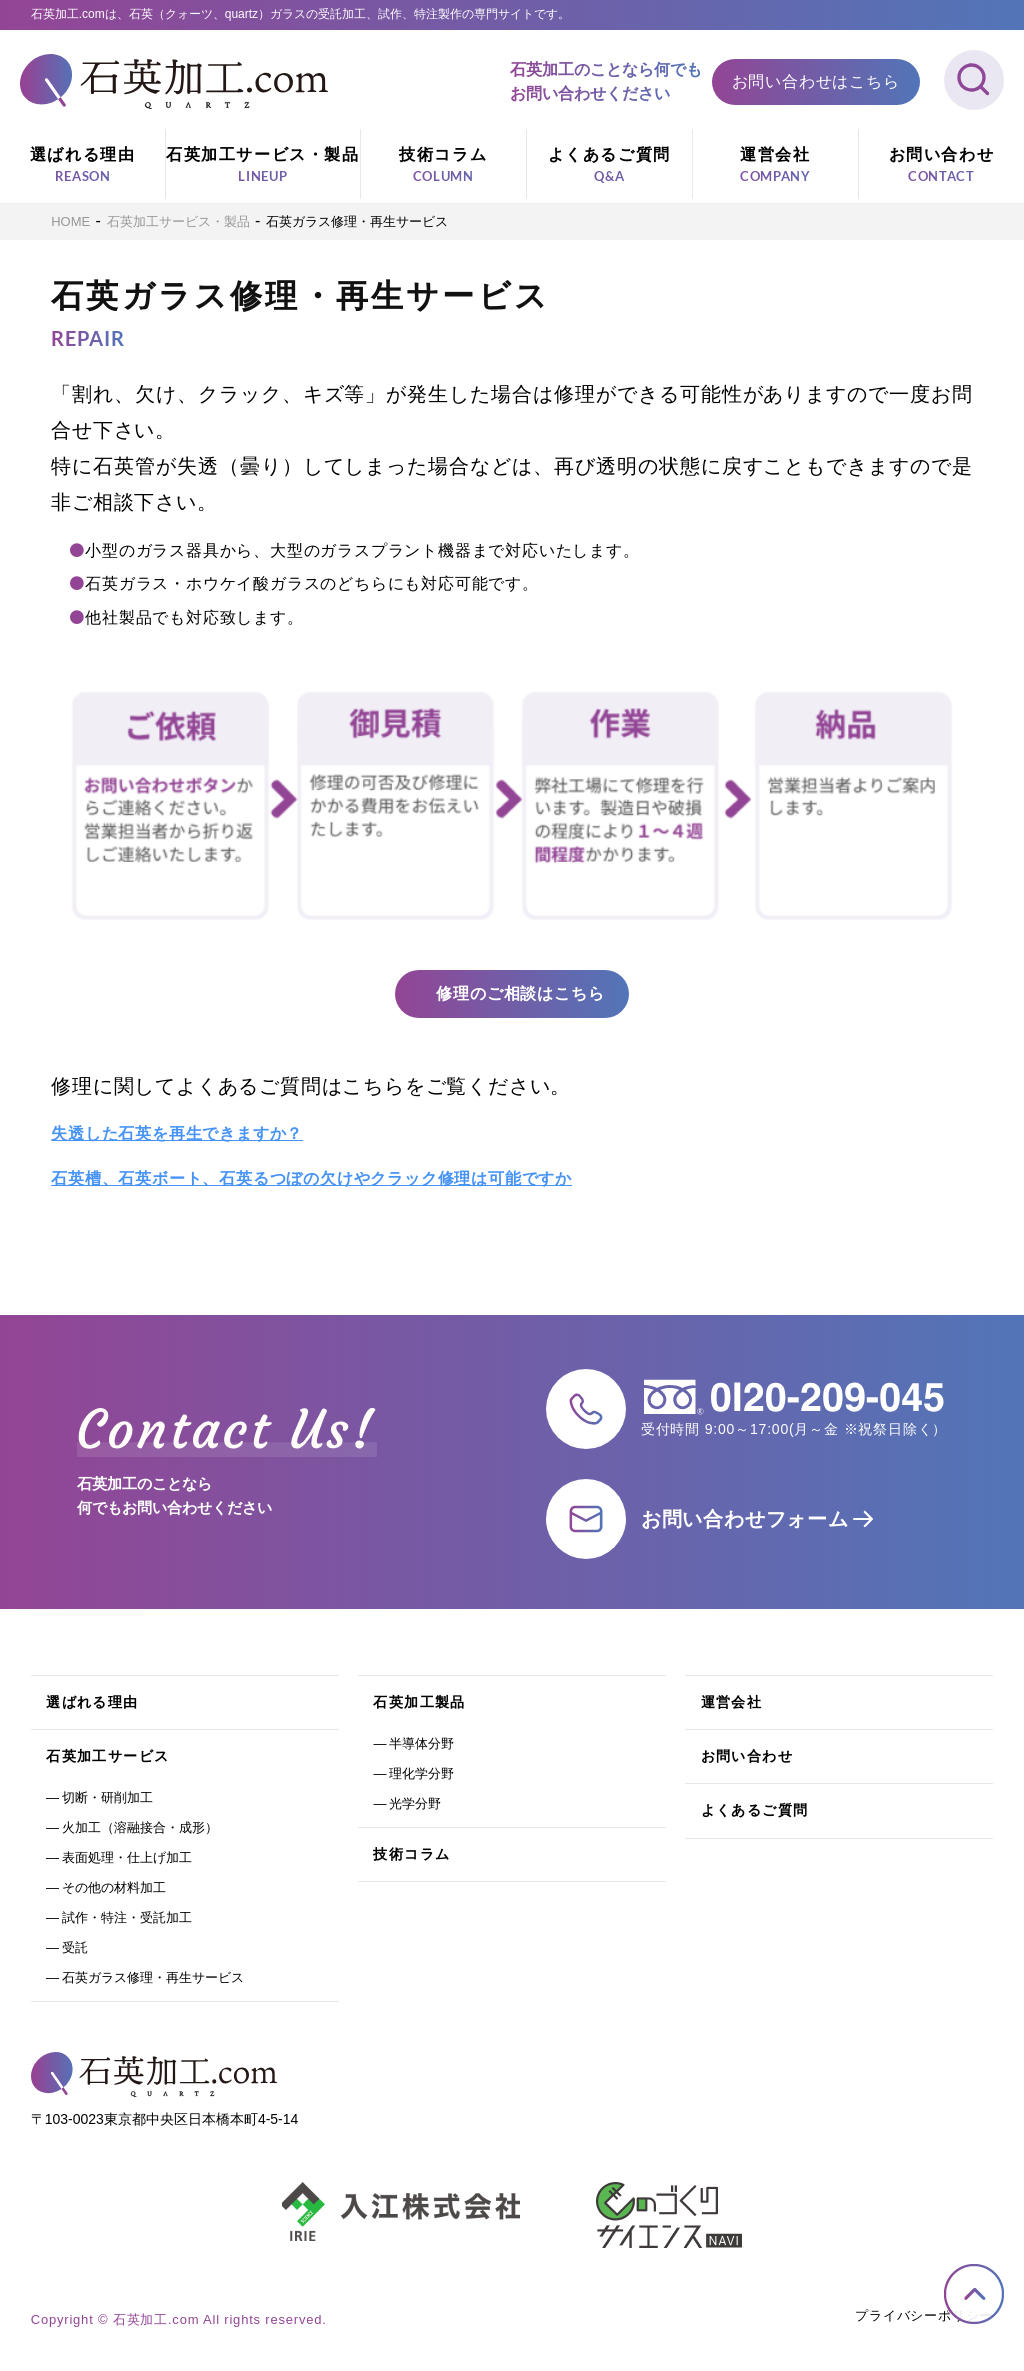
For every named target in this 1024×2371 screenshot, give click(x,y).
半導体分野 (421, 1743)
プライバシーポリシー (924, 2315)
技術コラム (443, 166)
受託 (75, 1947)
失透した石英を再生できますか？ (177, 1133)
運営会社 (775, 166)
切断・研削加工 (107, 1797)
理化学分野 (421, 1773)
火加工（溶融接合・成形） (140, 1827)
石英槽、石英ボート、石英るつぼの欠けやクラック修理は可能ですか (311, 1178)
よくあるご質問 (609, 166)
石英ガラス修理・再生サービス (153, 1977)
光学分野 (415, 1803)
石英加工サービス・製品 (263, 166)
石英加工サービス (107, 1756)
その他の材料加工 (114, 1887)
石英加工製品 (419, 1702)
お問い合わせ (941, 166)
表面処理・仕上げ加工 (127, 1857)
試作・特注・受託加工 (127, 1917)
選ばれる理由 (82, 166)
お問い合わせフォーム (745, 1519)
